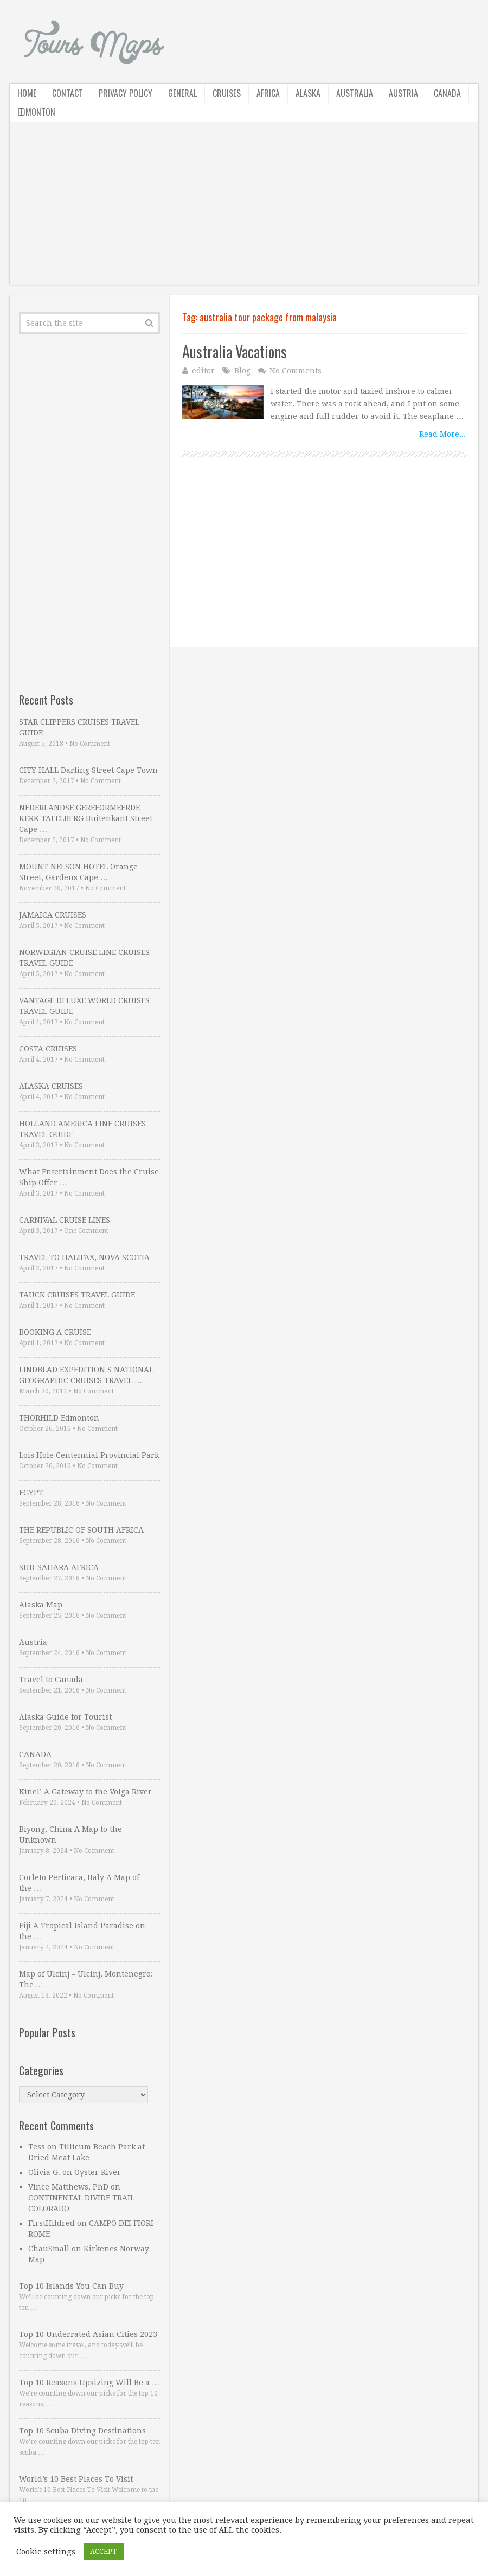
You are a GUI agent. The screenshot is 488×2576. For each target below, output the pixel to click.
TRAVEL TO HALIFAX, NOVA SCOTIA (84, 1257)
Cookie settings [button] (45, 2551)
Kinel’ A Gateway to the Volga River (85, 1791)
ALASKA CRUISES (51, 1086)
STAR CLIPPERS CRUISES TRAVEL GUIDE (79, 727)
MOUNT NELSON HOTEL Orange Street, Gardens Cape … (78, 872)
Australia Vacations (234, 351)
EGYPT (31, 1492)
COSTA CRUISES (48, 1048)
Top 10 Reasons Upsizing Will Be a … (89, 2382)
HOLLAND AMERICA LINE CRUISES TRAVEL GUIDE (82, 1129)
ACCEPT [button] (103, 2551)
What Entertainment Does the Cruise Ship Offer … (89, 1177)
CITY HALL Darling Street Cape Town (88, 770)
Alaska (308, 93)
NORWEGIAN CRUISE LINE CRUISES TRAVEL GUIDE (84, 957)
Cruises (227, 93)
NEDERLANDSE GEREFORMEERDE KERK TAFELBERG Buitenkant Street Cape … (85, 818)
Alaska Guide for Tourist (65, 1717)
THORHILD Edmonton (59, 1417)
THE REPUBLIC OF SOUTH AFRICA (81, 1530)
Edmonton (36, 112)
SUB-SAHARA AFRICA (59, 1567)
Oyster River (97, 2172)
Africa (268, 93)
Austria (403, 93)
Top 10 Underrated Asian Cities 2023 (88, 2334)
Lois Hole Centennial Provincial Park (89, 1455)
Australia (354, 93)
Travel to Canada (51, 1679)
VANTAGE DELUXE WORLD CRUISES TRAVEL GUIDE (84, 1006)
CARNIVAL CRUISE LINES (64, 1220)
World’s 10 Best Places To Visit (76, 2479)
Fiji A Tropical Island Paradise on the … (82, 1931)
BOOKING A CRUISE (55, 1332)
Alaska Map (40, 1604)
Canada (447, 93)
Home (26, 93)
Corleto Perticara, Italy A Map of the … (79, 1883)
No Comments (295, 370)
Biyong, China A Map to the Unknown (70, 1834)
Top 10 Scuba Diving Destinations (82, 2430)
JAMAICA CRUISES (52, 915)
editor (203, 370)
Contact (67, 93)
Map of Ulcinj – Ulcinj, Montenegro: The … (86, 1979)
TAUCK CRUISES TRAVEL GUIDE (77, 1294)
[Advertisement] (244, 209)
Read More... (442, 434)
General (182, 93)
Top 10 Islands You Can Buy (71, 2286)
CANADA (35, 1754)
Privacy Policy (125, 93)
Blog (242, 370)
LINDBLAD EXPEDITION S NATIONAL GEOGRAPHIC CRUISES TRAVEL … (86, 1375)
